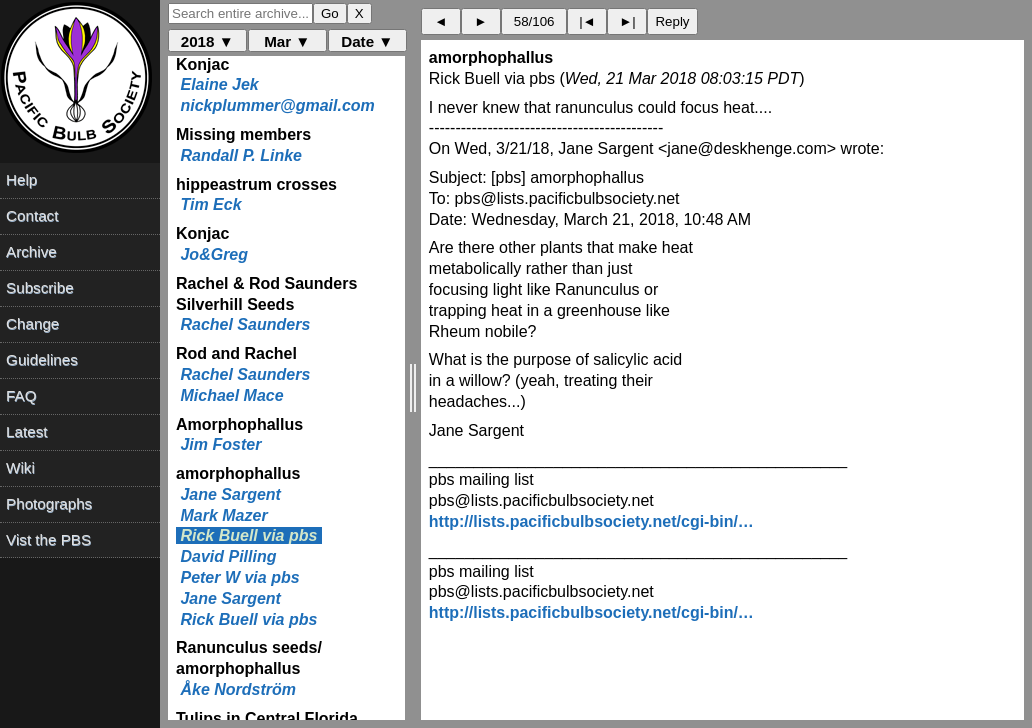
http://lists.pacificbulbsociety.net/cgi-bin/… (591, 521)
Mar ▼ (287, 41)
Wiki (20, 467)
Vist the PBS (48, 539)
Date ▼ (367, 41)
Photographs (49, 503)
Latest (26, 431)
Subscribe (40, 287)
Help (21, 179)
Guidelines (42, 359)
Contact (32, 215)
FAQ (21, 395)
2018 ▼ (207, 41)
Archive (31, 251)
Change (32, 323)
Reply (672, 21)
